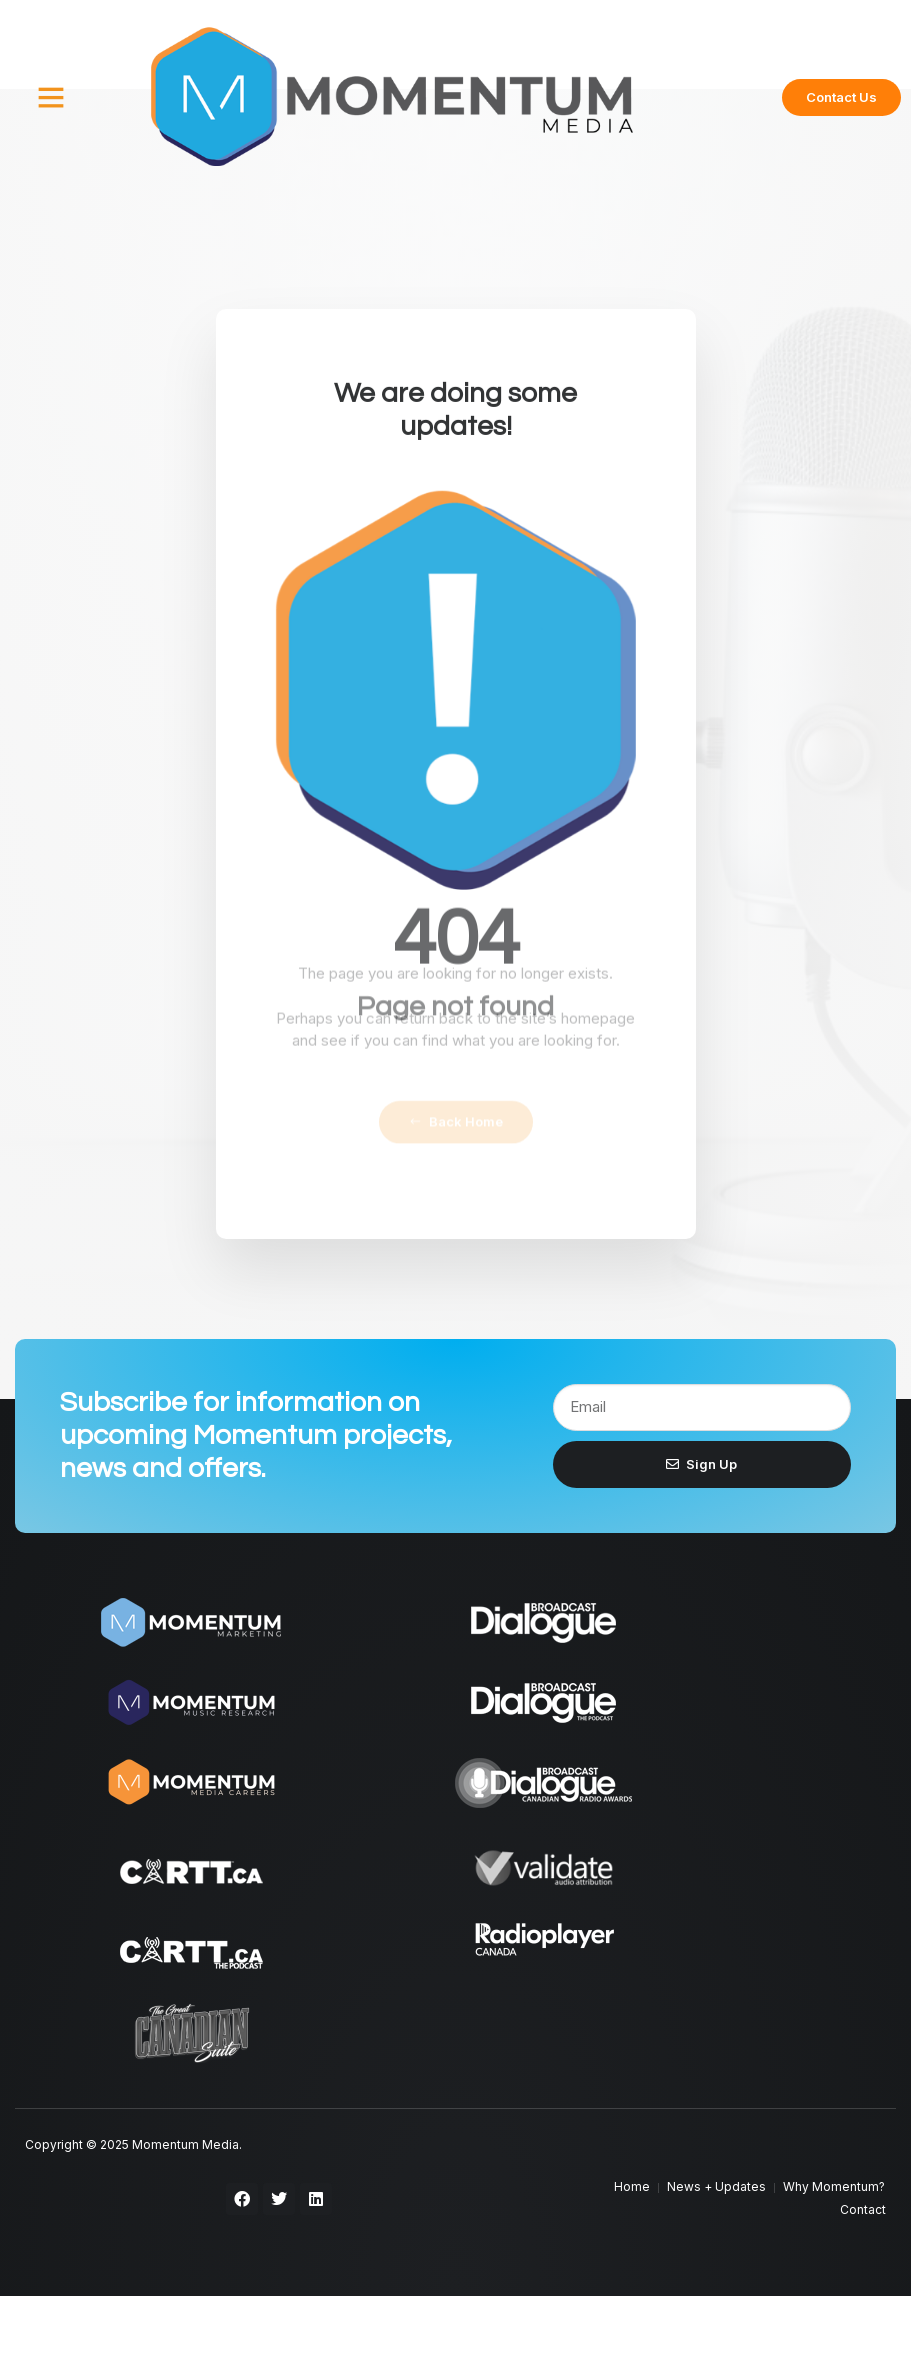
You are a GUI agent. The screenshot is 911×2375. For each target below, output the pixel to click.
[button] (51, 97)
